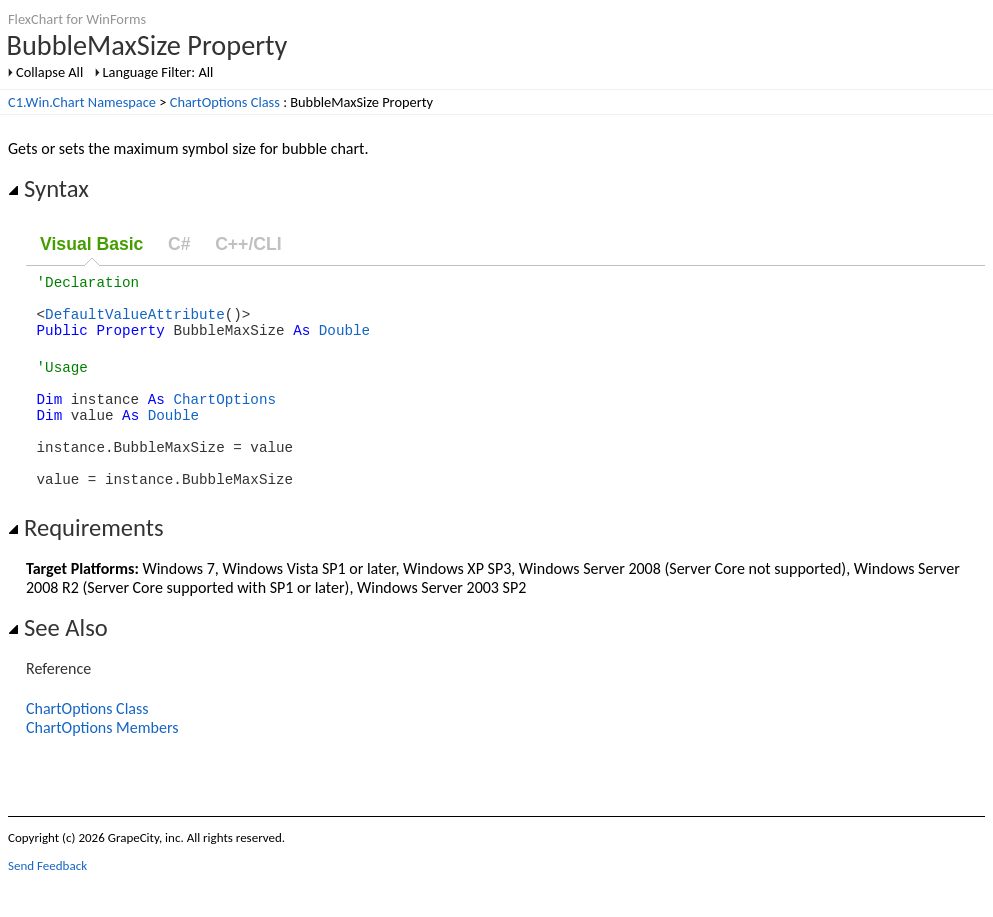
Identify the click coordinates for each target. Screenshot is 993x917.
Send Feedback (47, 901)
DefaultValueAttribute (135, 322)
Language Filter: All (158, 72)
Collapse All (49, 72)
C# (179, 244)
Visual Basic (91, 244)
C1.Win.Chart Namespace (82, 102)
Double (344, 341)
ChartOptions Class (225, 102)
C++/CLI (248, 244)
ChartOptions (224, 419)
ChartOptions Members (102, 763)
